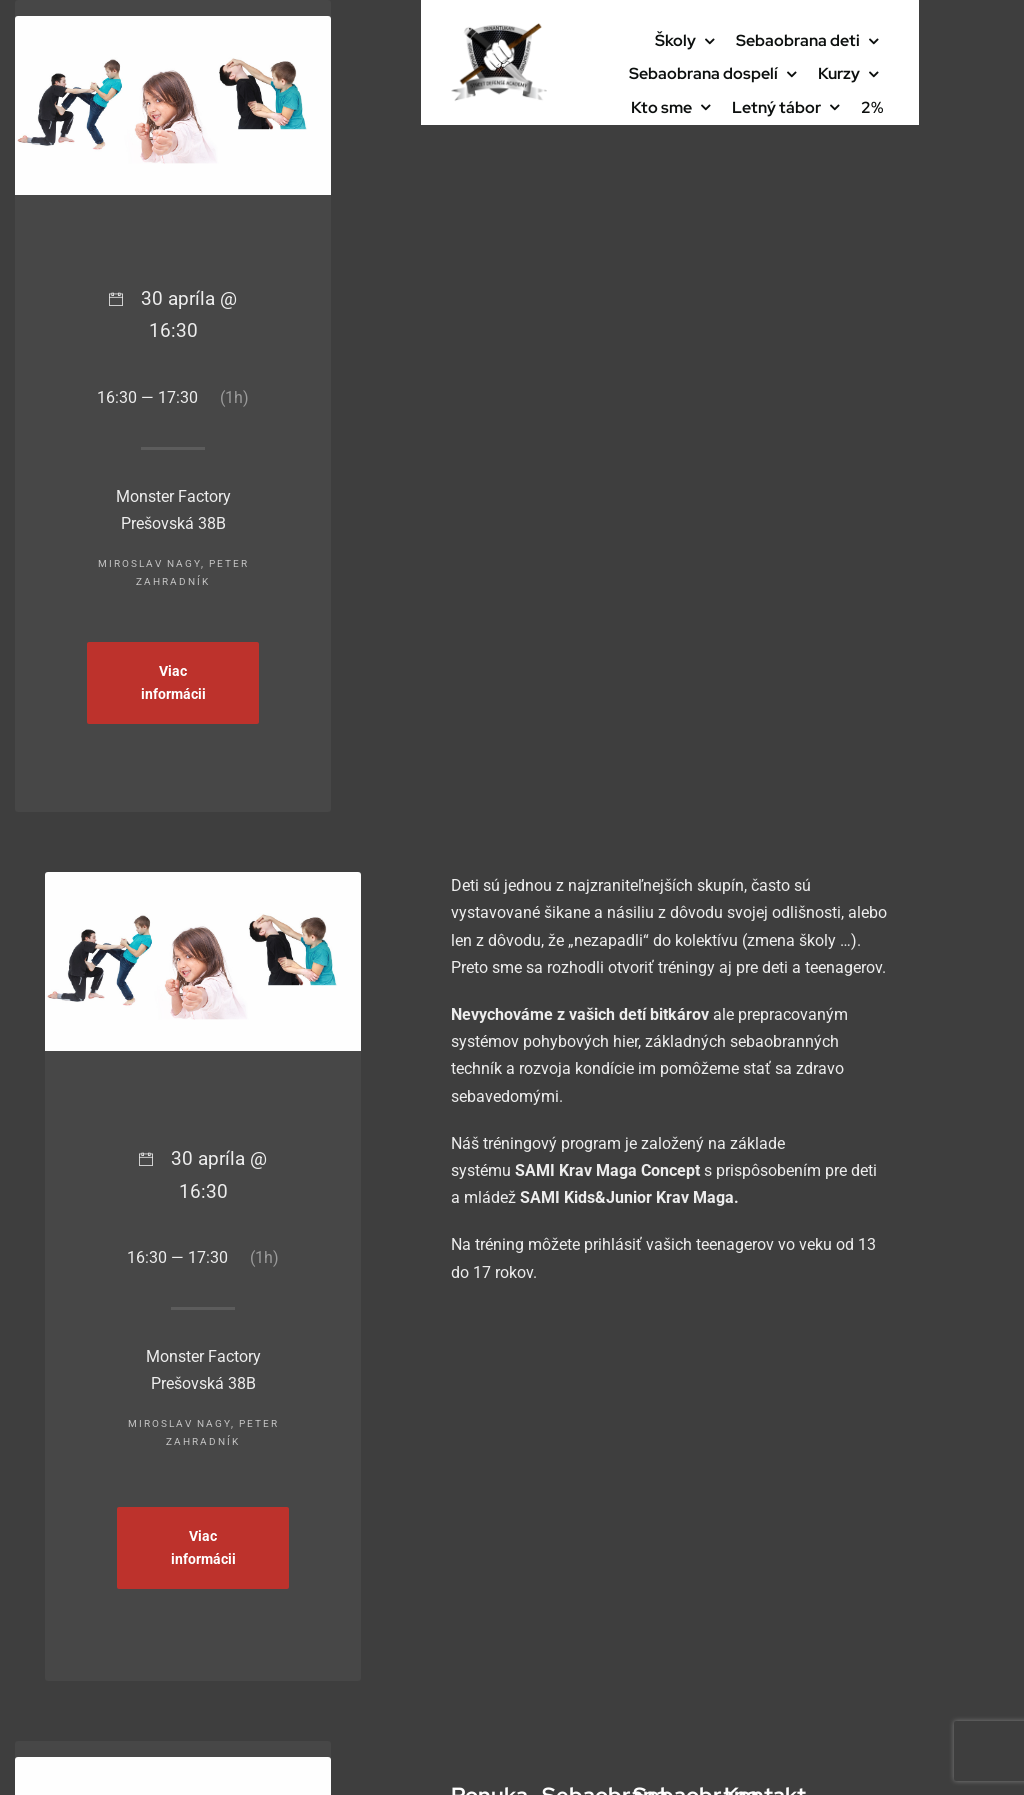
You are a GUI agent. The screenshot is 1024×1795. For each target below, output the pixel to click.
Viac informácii (173, 682)
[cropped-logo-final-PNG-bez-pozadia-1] (499, 30)
